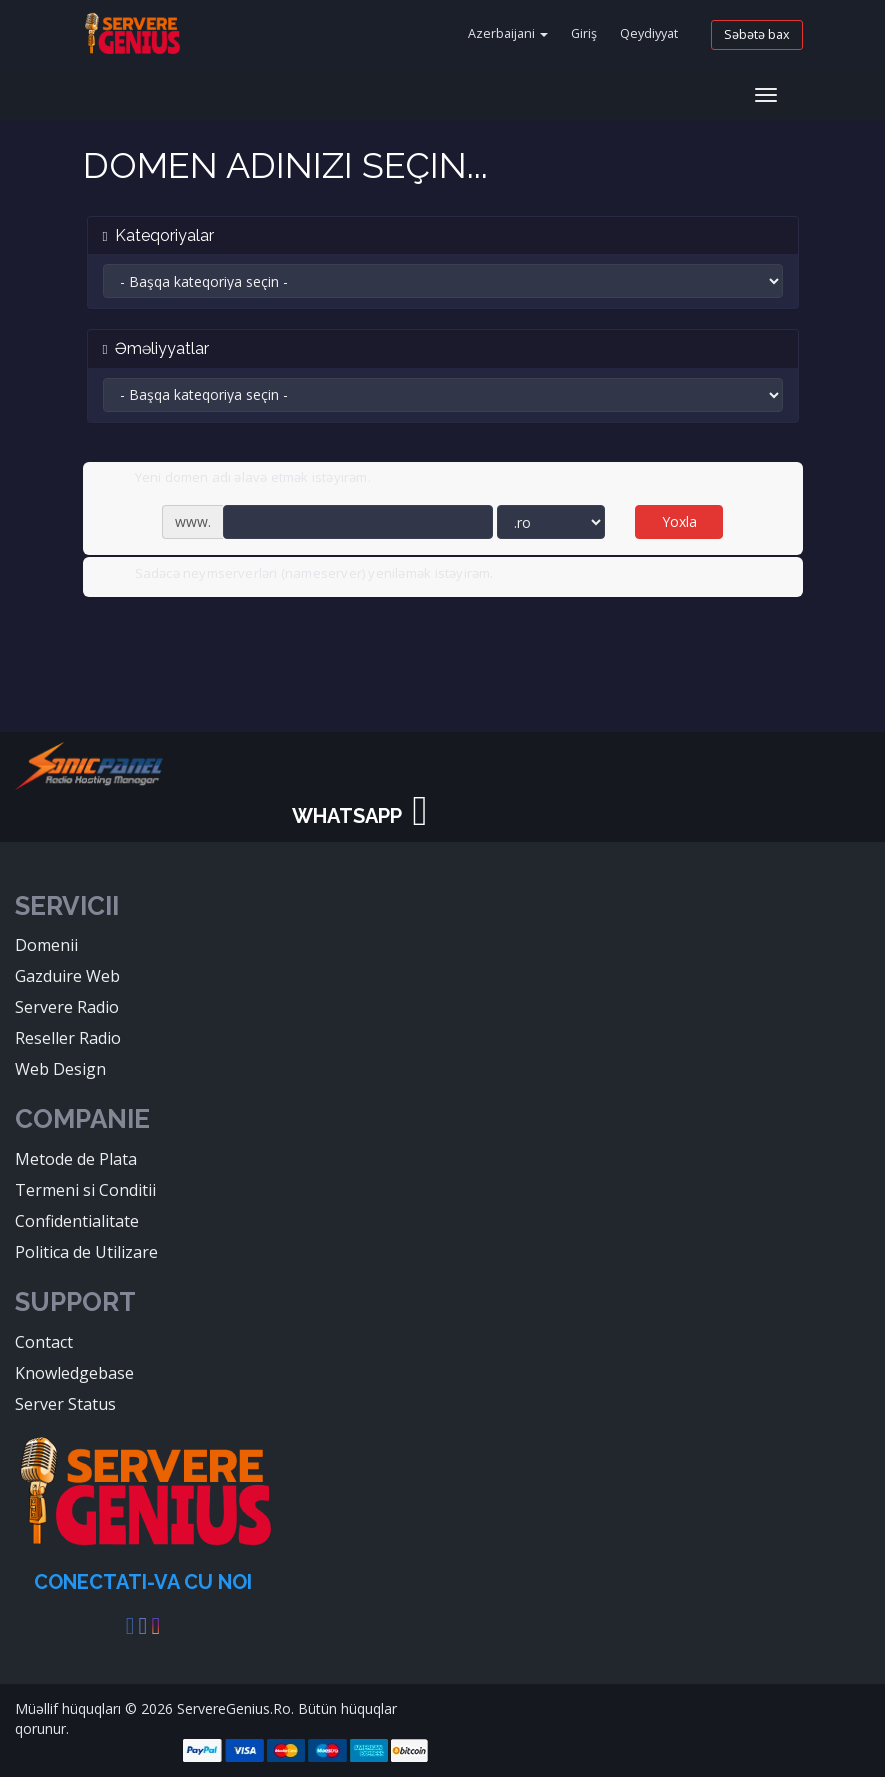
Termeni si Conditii (85, 1190)
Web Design (60, 1069)
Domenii (46, 945)
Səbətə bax (757, 34)
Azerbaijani (508, 33)
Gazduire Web (67, 976)
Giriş (584, 33)
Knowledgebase (74, 1373)
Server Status (65, 1404)
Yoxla (679, 521)
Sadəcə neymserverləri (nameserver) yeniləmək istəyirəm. (298, 575)
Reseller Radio (68, 1038)
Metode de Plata (76, 1159)
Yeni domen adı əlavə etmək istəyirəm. (237, 479)
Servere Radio (67, 1007)
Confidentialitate (77, 1221)
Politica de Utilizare (86, 1252)
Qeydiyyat (649, 33)
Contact (44, 1342)
